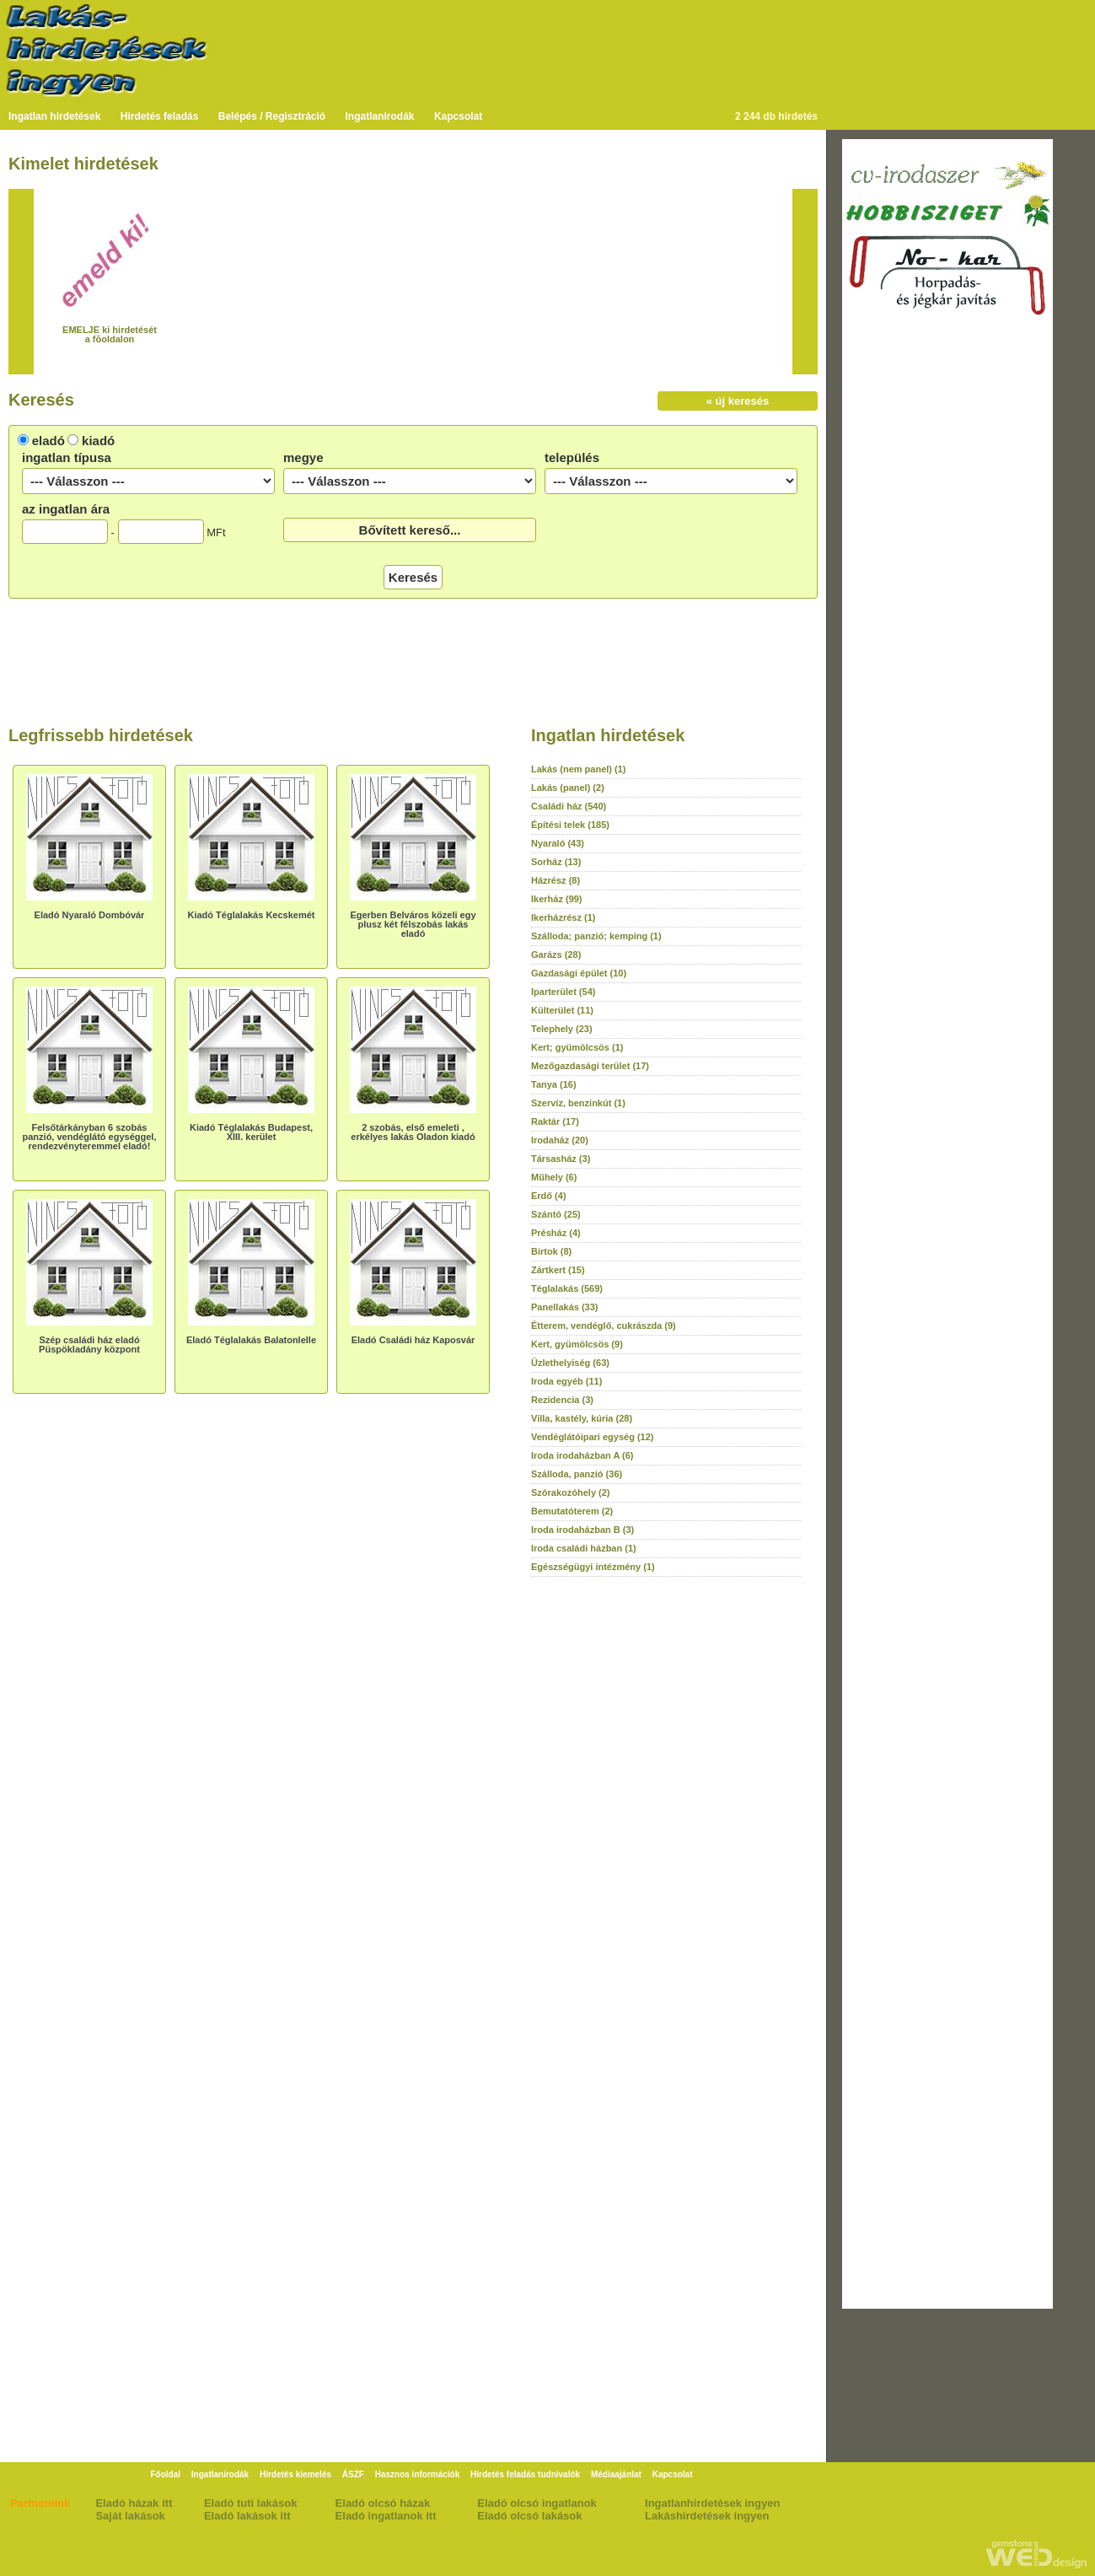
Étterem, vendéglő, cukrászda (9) (603, 1325)
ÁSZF (353, 2474)
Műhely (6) (554, 1177)
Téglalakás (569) (567, 1288)
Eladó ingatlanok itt (386, 2515)
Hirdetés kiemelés (295, 2474)
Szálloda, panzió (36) (576, 1474)
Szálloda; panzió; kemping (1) (596, 936)
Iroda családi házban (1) (583, 1548)
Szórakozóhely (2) (570, 1492)
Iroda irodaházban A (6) (582, 1455)
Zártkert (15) (558, 1270)
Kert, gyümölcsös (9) (577, 1344)
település (572, 457)
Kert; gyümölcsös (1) (577, 1047)
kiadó (98, 440)
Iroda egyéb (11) (566, 1381)
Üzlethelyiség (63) (570, 1363)
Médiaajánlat (616, 2474)
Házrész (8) (555, 880)
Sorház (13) (556, 862)
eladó (48, 440)
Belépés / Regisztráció (271, 116)
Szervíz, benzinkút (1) (578, 1103)
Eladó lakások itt (247, 2515)
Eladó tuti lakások (251, 2503)
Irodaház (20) (559, 1140)
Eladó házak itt (133, 2503)
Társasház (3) (560, 1159)
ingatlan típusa (66, 457)
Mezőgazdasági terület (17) (590, 1066)
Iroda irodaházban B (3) (582, 1530)
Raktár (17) (555, 1121)
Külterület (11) (562, 1010)
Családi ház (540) (568, 806)
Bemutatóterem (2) (572, 1511)
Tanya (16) (554, 1084)
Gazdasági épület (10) (578, 973)
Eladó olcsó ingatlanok (537, 2503)
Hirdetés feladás (160, 116)
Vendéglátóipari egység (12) (592, 1437)
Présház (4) (556, 1233)
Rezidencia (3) (562, 1400)
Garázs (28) (556, 954)
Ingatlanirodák (380, 116)
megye (303, 457)
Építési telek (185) (570, 825)
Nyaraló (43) (557, 843)
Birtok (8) (551, 1251)
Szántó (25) (556, 1214)
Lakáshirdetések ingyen (707, 2515)
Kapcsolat (458, 116)
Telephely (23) (562, 1029)
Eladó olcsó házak (383, 2503)
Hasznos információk (417, 2474)
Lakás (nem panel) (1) (578, 769)
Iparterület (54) (563, 992)
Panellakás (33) (564, 1307)
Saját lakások (129, 2515)
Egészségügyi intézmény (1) (593, 1567)
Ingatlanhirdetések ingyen (712, 2503)
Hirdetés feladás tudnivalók (525, 2474)
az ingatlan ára (66, 509)
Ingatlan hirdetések (54, 116)
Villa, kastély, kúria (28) (581, 1418)
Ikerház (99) (556, 899)
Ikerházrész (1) (563, 917)
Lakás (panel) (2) (567, 787)
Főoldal (165, 2474)
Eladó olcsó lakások (529, 2515)
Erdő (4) (548, 1196)
